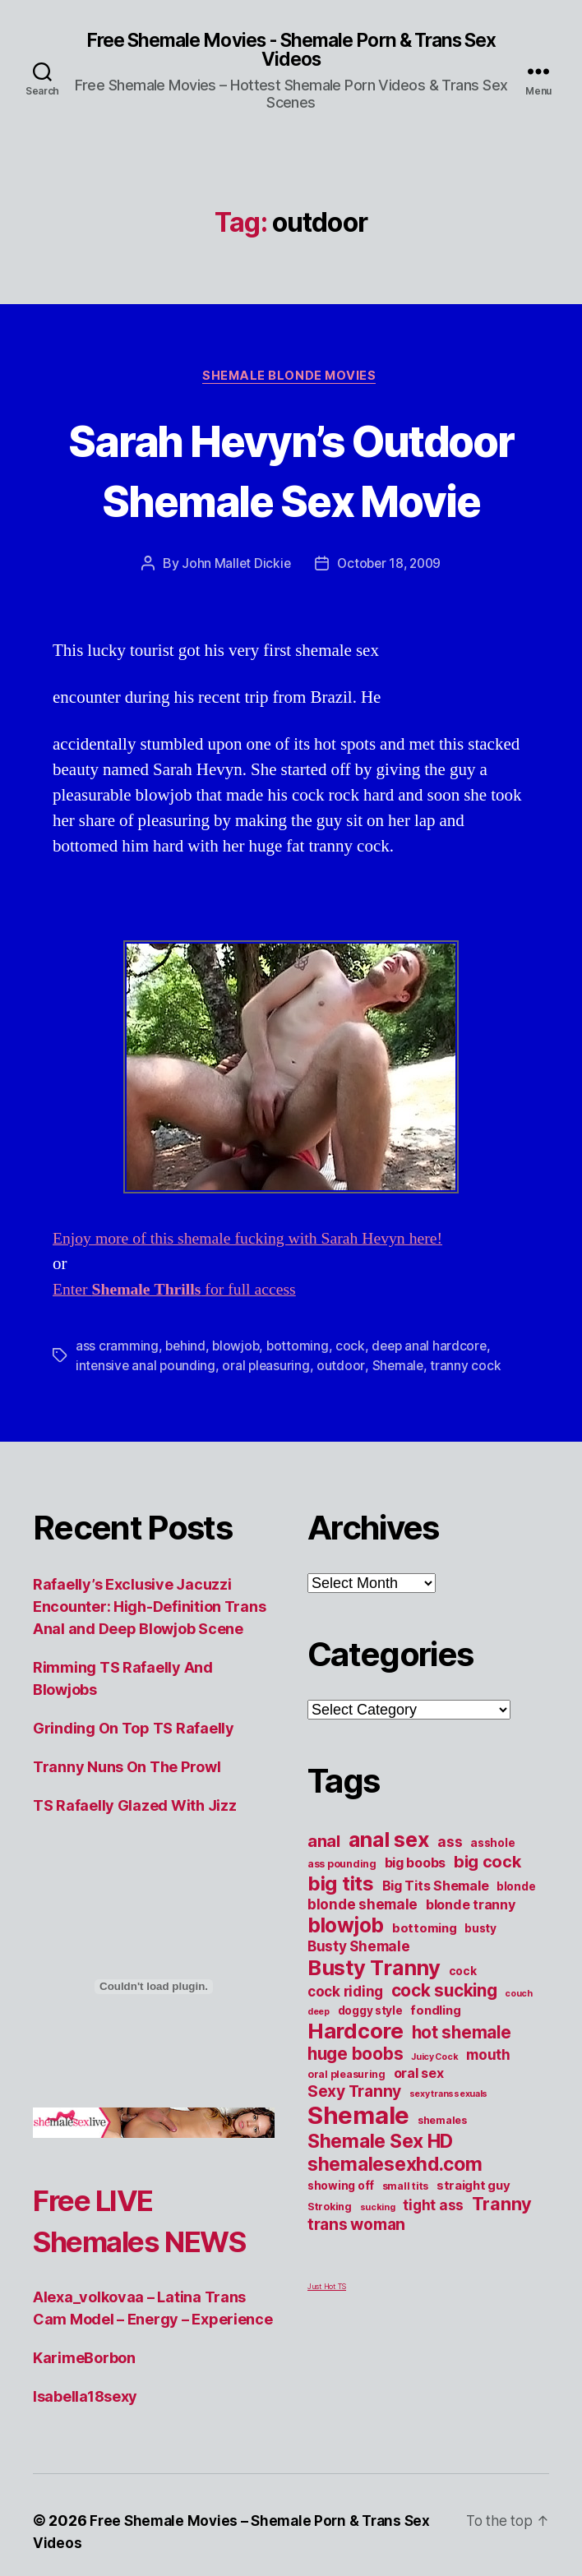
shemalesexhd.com (395, 2227)
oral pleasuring (268, 1429)
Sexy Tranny (354, 2154)
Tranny (502, 2267)
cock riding (345, 2054)
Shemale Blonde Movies (291, 379)
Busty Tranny (374, 2030)
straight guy (473, 2248)
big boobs (415, 1926)
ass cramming (117, 1409)
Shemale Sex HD (380, 2204)
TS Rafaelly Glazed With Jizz (134, 1868)
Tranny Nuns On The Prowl (127, 1830)
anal (323, 1904)
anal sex (389, 1902)
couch (519, 2057)
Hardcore (355, 2094)
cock (354, 1409)
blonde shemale (362, 1967)
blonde (516, 1949)
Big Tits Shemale (435, 1949)
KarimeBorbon (84, 2463)
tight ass (433, 2268)
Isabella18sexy (85, 2501)
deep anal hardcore (434, 1409)
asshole (492, 1906)
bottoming (301, 1409)
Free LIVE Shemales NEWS (107, 2304)
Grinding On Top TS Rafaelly (133, 1791)
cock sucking (444, 2053)
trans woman (356, 2287)
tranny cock (470, 1429)
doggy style (370, 2073)
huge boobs (355, 2117)
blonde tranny (470, 1968)
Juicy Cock (434, 2120)
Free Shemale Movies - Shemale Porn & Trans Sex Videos (290, 51)
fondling (435, 2073)
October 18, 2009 (390, 627)
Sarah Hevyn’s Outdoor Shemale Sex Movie (290, 501)
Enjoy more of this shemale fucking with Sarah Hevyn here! (259, 1302)
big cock (487, 1925)
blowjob (238, 1409)
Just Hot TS (326, 2349)
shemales (442, 2183)
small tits (405, 2249)
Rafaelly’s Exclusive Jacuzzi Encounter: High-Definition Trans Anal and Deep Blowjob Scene (149, 1670)
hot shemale (461, 2095)
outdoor (344, 1429)
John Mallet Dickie (233, 627)
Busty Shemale (358, 2009)
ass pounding (341, 1927)
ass (449, 1905)
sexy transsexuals (448, 2157)
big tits (340, 1947)
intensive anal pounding (147, 1429)
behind (185, 1409)
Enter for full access (182, 1353)
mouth (488, 2117)
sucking (377, 2270)
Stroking (329, 2270)
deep (318, 2075)
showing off (340, 2248)
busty (480, 1991)
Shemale (401, 1429)
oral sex (419, 2136)
